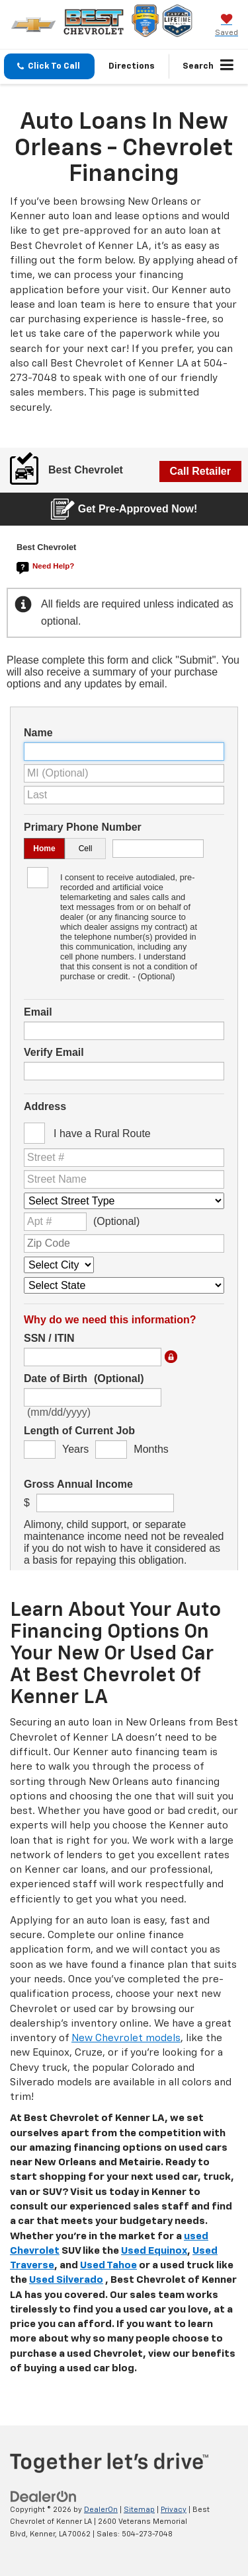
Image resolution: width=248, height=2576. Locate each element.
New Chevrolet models (126, 2038)
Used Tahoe (108, 2265)
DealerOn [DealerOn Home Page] (101, 2509)
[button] (49, 66)
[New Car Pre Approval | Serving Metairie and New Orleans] (124, 1009)
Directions (131, 66)
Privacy (173, 2509)
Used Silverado (66, 2280)
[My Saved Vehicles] (226, 26)
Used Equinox (154, 2251)
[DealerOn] (43, 2496)
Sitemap (139, 2509)
